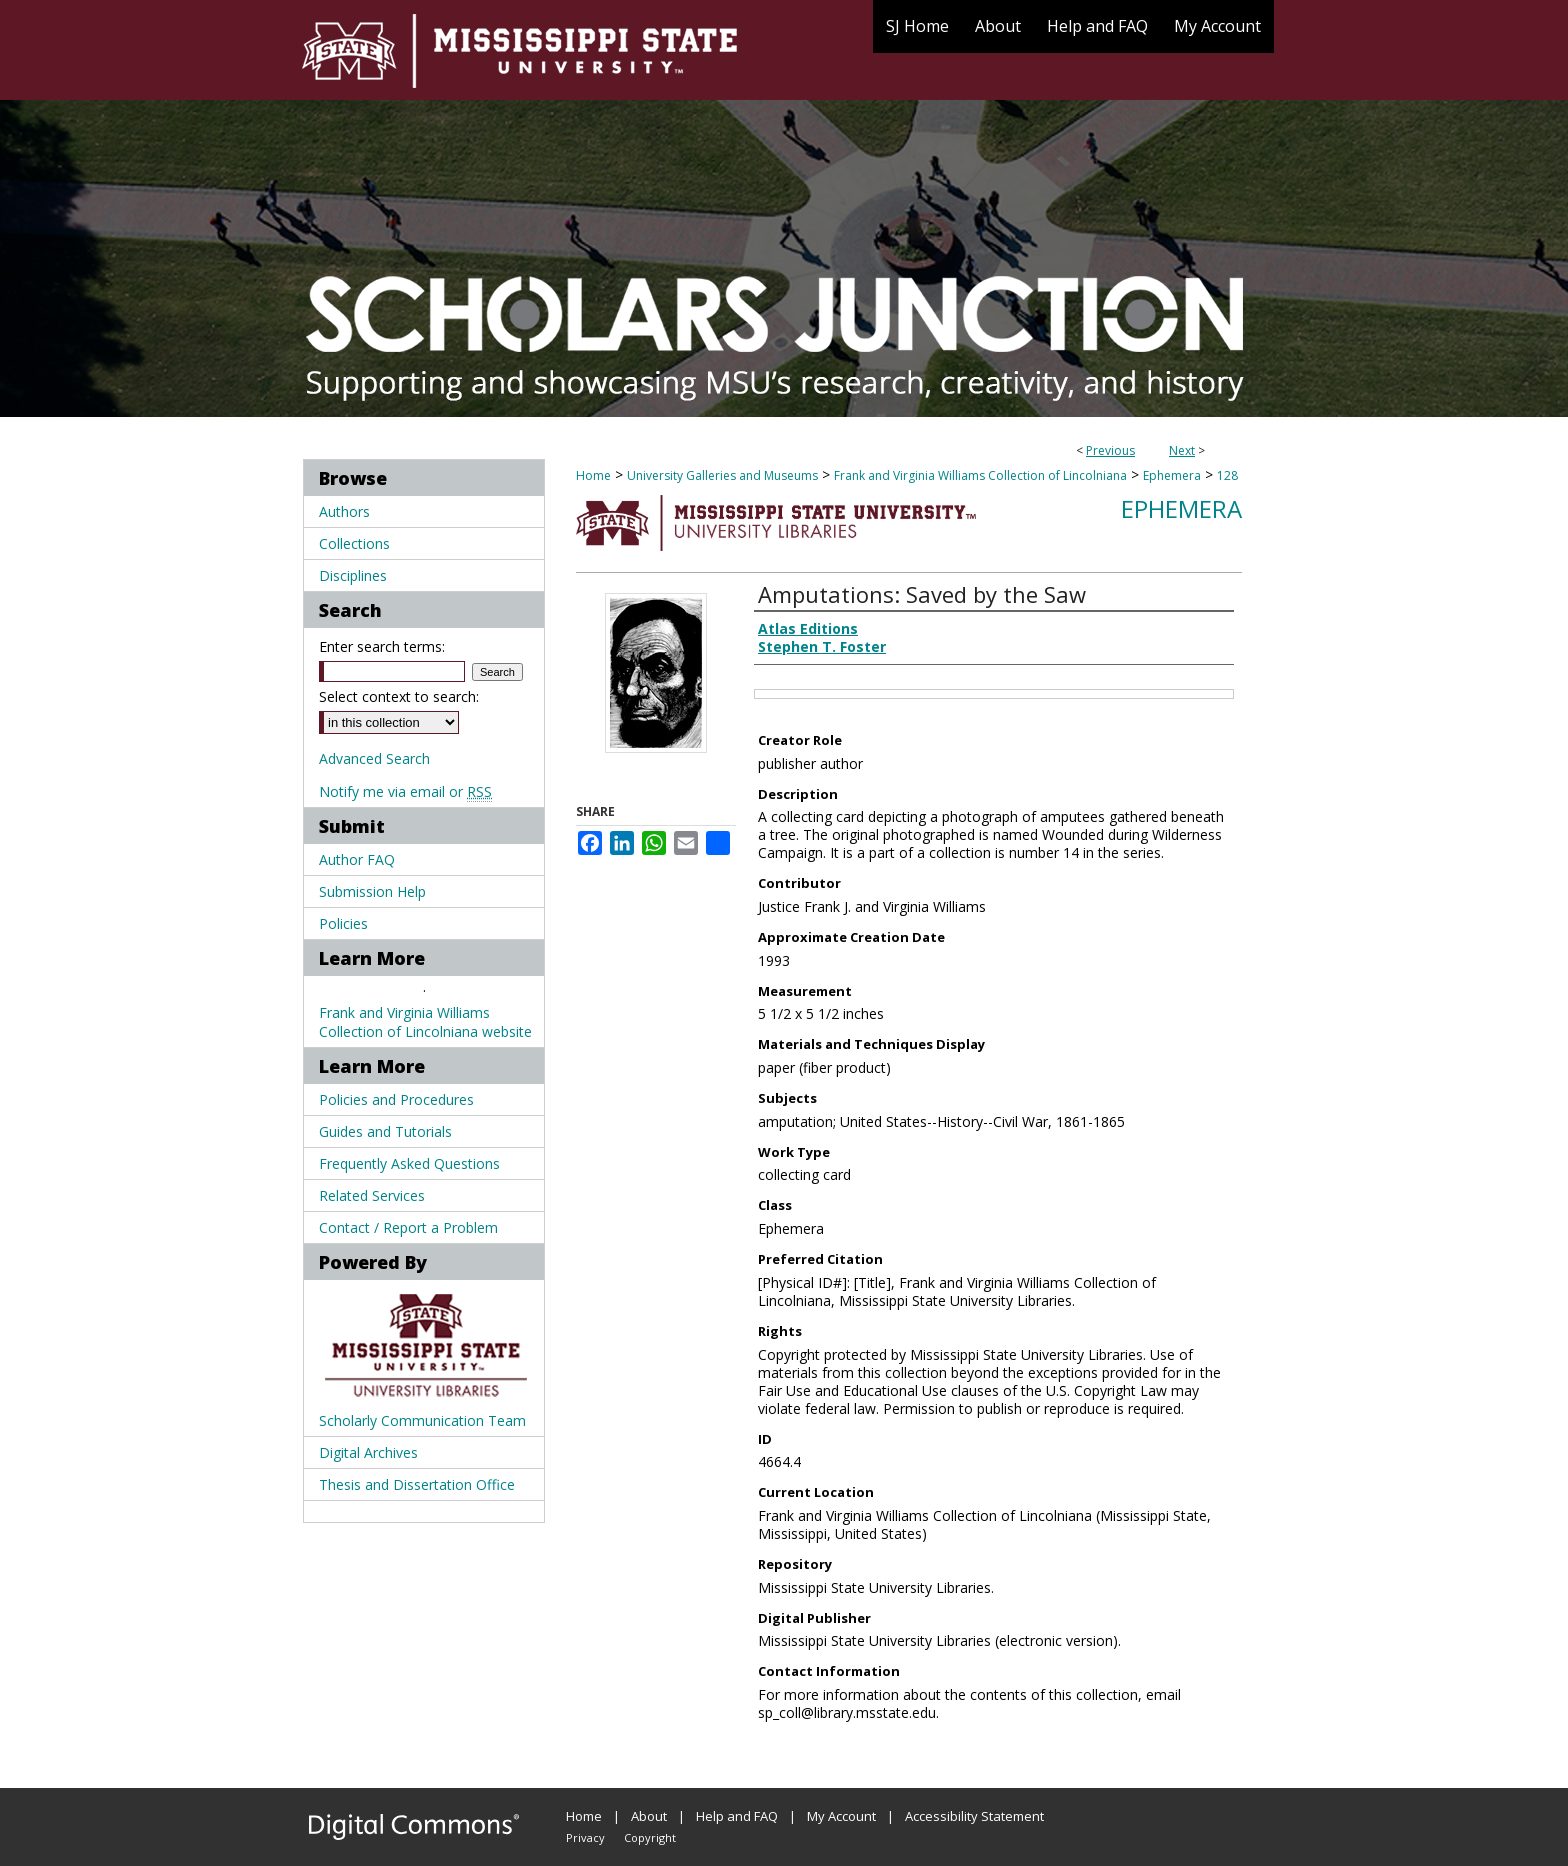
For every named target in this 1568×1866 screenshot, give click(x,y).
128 (1227, 475)
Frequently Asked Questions (409, 1163)
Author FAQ (357, 859)
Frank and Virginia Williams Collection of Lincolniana (980, 475)
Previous (1110, 450)
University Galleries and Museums (722, 475)
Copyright (650, 1837)
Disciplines (353, 575)
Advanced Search (374, 758)
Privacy (585, 1837)
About (649, 1816)
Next (1182, 450)
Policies (343, 923)
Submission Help (372, 891)
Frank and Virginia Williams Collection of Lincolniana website (425, 1022)
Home (593, 475)
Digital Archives (368, 1452)
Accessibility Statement (974, 1816)
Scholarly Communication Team (422, 1420)
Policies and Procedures (396, 1099)
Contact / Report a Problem (408, 1227)
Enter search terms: (382, 646)
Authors (344, 511)
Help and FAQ (737, 1816)
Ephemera (1172, 475)
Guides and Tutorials (385, 1131)
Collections (354, 543)
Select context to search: (399, 696)
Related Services (372, 1195)
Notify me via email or (405, 791)
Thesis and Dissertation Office (417, 1484)
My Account (841, 1816)
